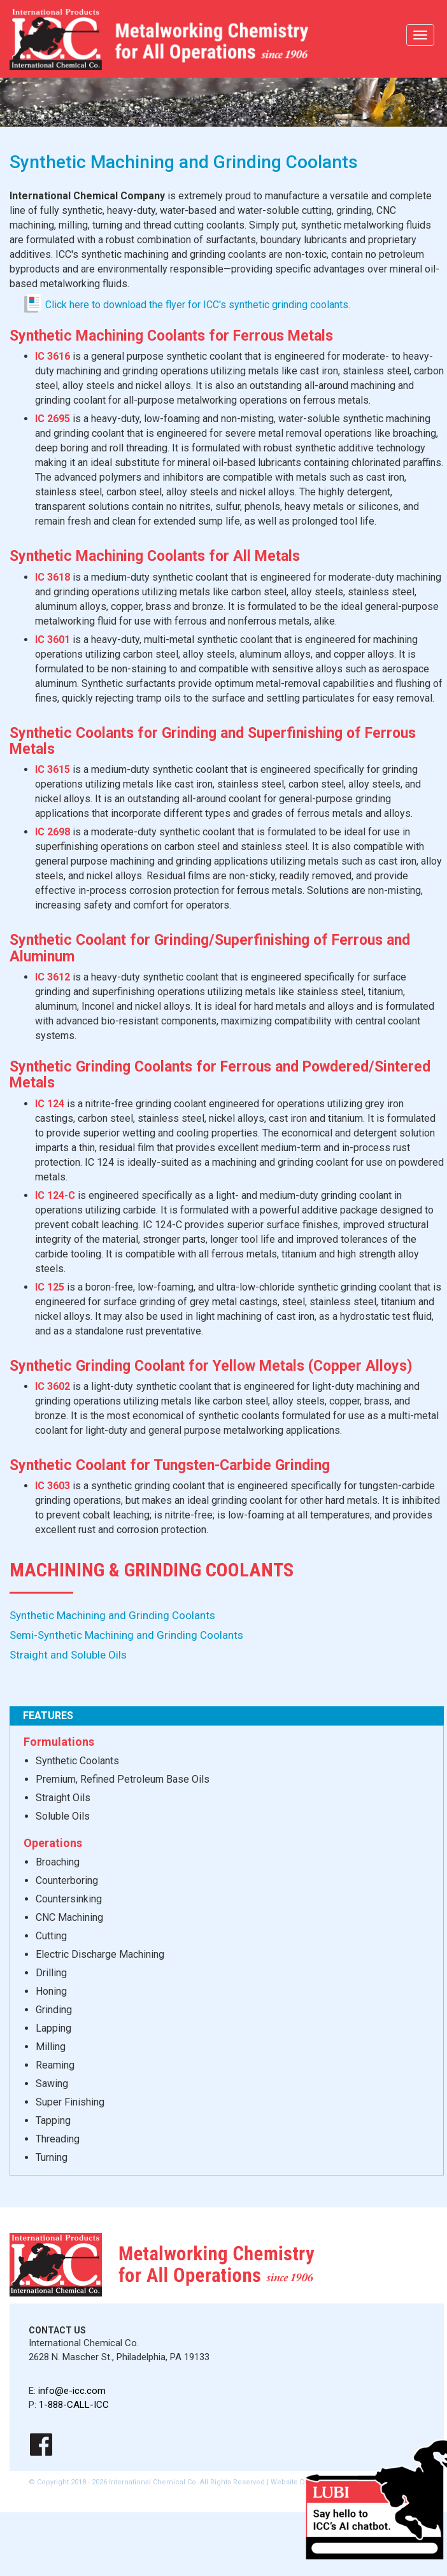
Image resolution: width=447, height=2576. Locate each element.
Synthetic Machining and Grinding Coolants (112, 1615)
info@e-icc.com (72, 2390)
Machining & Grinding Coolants (152, 1570)
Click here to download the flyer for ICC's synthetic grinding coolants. (197, 305)
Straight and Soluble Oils (68, 1654)
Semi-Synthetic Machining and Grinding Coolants (126, 1635)
